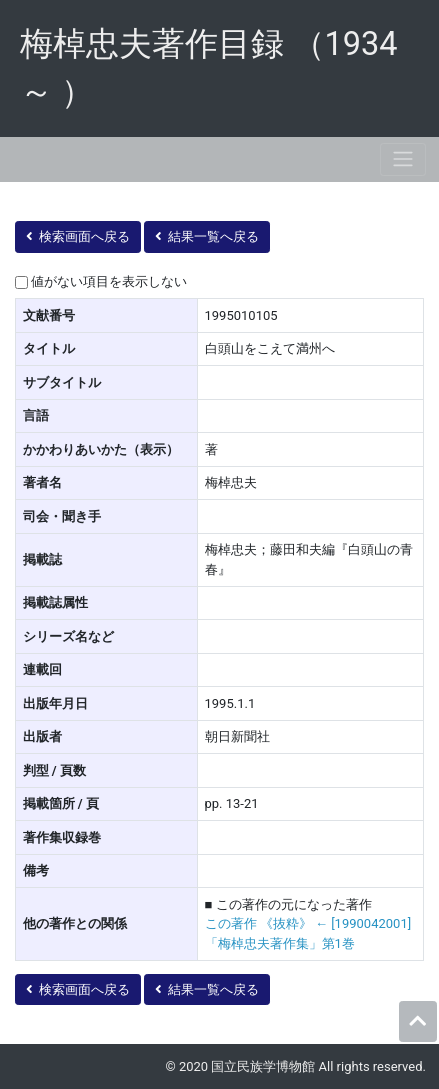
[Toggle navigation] (403, 159)
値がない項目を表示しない (109, 281)
